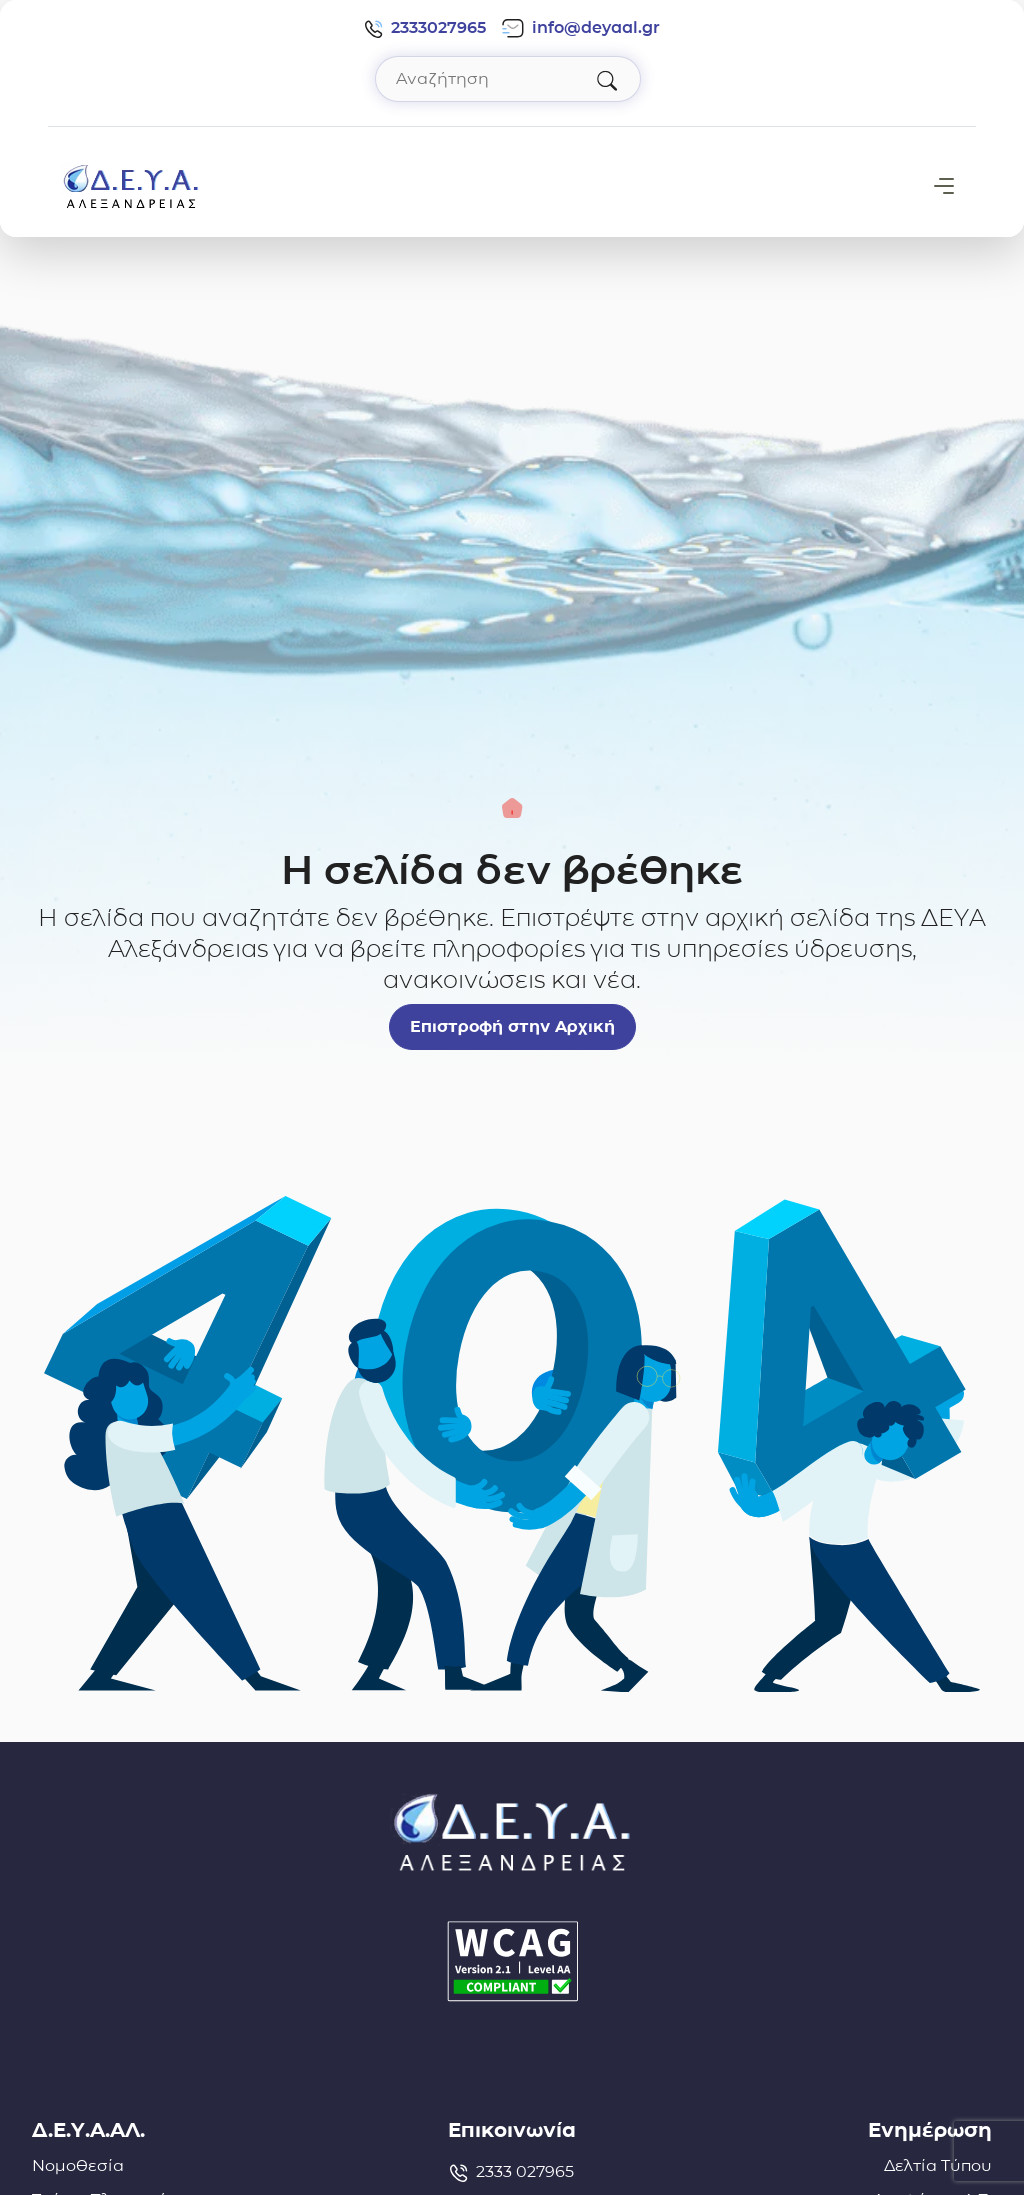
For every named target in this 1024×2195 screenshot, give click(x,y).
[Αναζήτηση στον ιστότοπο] (508, 79)
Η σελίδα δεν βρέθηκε (512, 870)
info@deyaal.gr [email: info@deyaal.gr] (581, 28)
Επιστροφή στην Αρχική (512, 1026)
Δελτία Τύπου (938, 2165)
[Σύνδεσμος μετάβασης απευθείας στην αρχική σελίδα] (131, 184)
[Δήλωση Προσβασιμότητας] (512, 1961)
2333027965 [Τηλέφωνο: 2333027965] (425, 28)
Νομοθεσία (78, 2165)
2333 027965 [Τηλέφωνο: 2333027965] (512, 2172)
